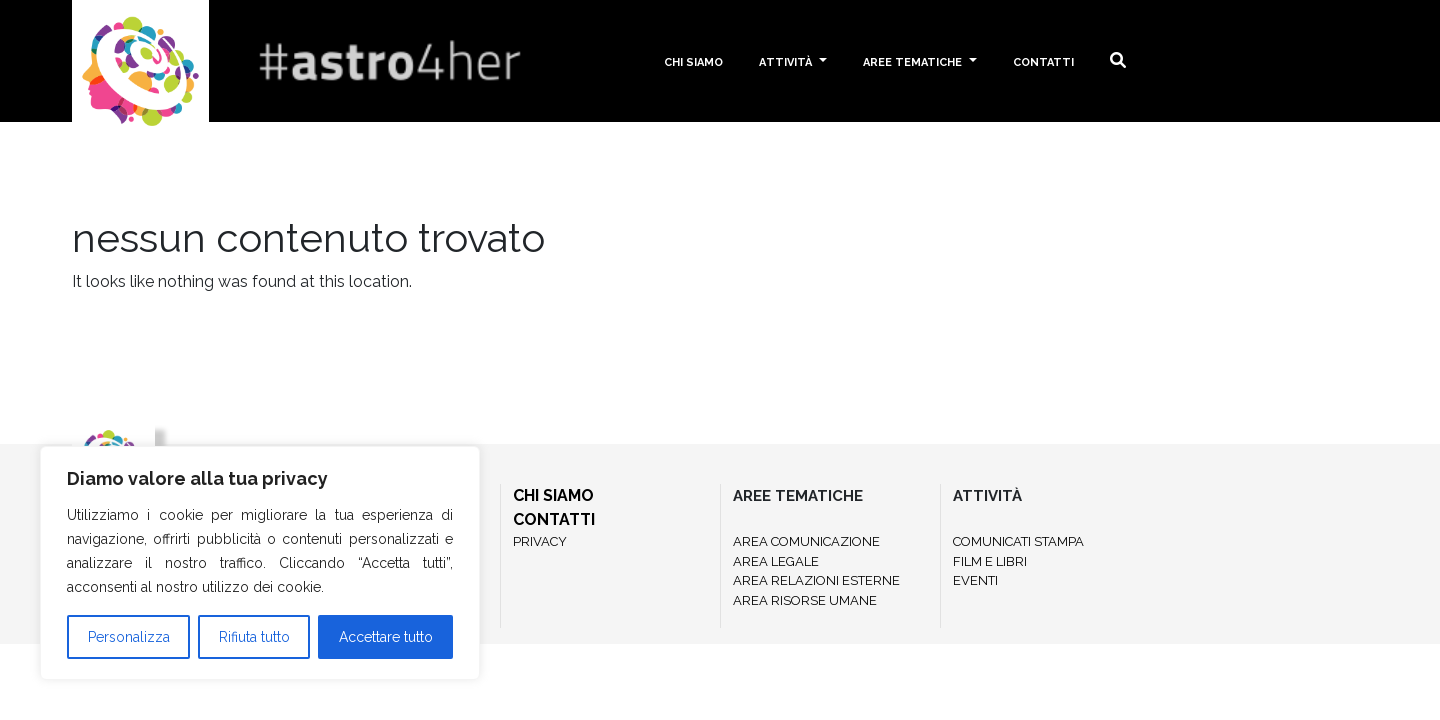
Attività (787, 60)
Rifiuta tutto (254, 637)
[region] (260, 563)
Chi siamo (693, 60)
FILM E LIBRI (990, 561)
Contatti (1043, 60)
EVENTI (975, 580)
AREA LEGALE (776, 561)
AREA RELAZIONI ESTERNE (816, 580)
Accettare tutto (386, 637)
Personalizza (129, 637)
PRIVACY (540, 541)
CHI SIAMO (553, 495)
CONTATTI (554, 519)
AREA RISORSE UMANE (805, 600)
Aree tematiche (914, 60)
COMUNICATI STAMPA (1018, 541)
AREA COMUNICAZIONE (806, 541)
